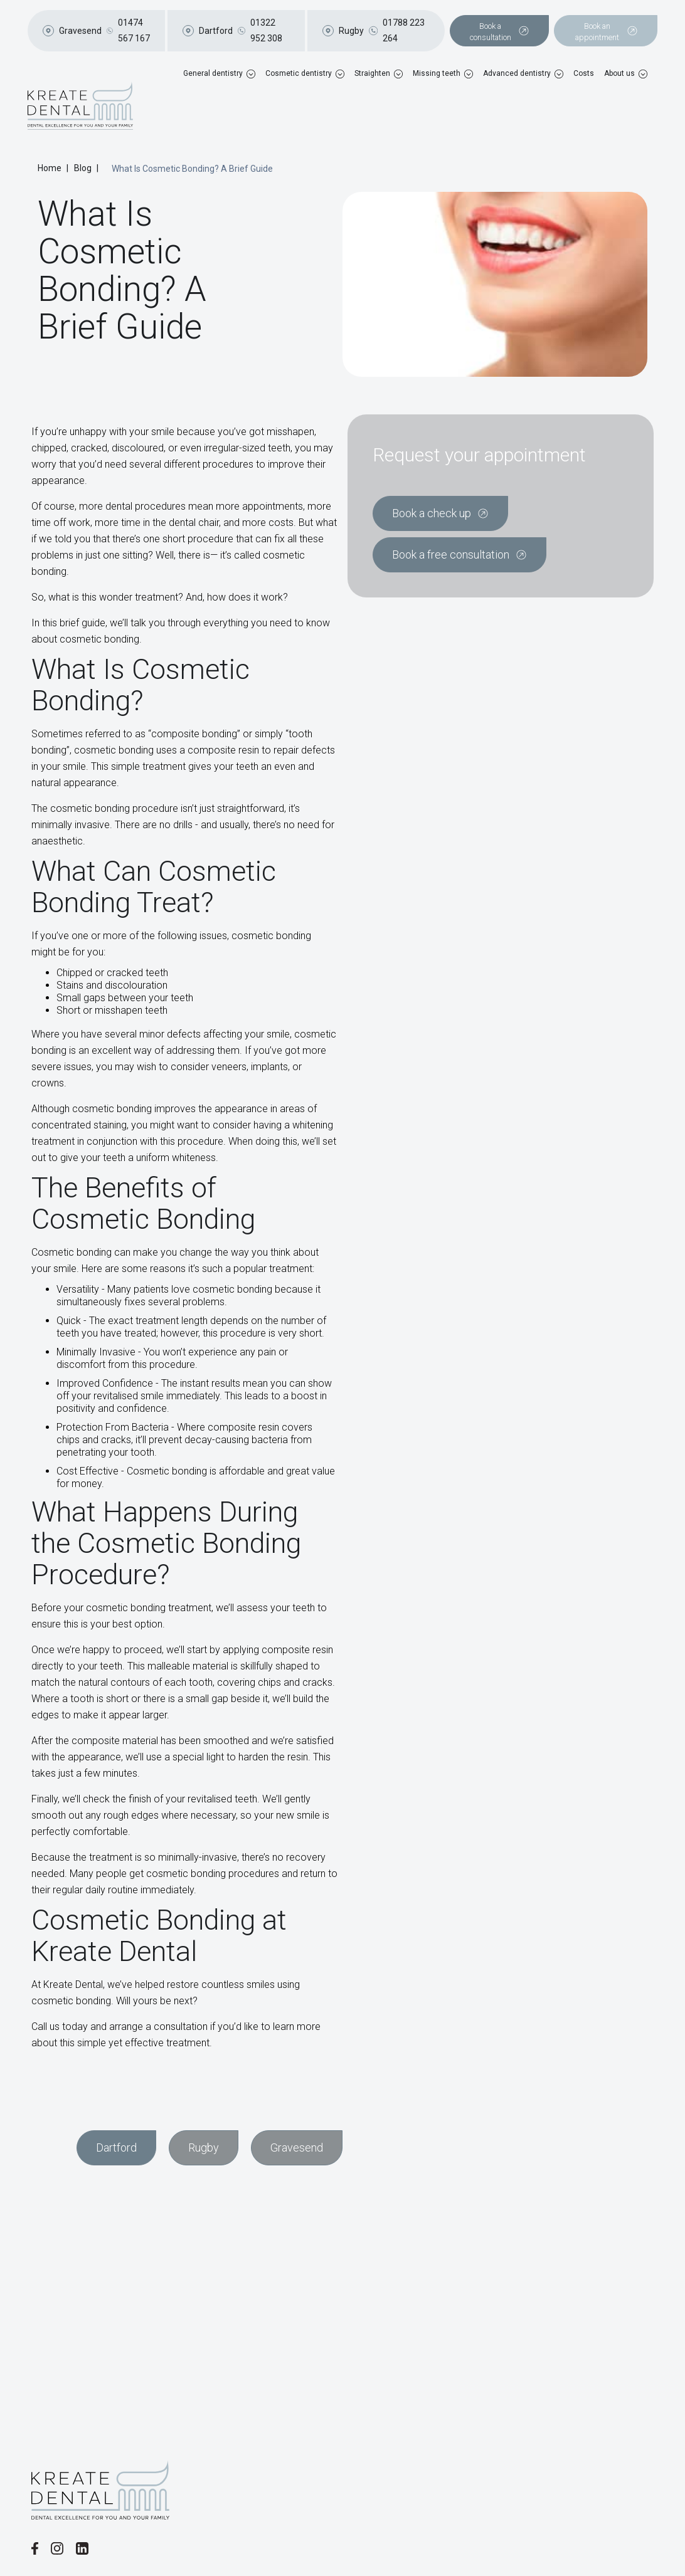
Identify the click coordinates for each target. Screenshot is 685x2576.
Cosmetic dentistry (298, 73)
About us (619, 73)
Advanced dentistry (517, 73)
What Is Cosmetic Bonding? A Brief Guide (192, 169)
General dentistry (213, 73)
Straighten (372, 73)
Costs (583, 73)
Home (49, 168)
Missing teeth (436, 73)
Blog (83, 168)
